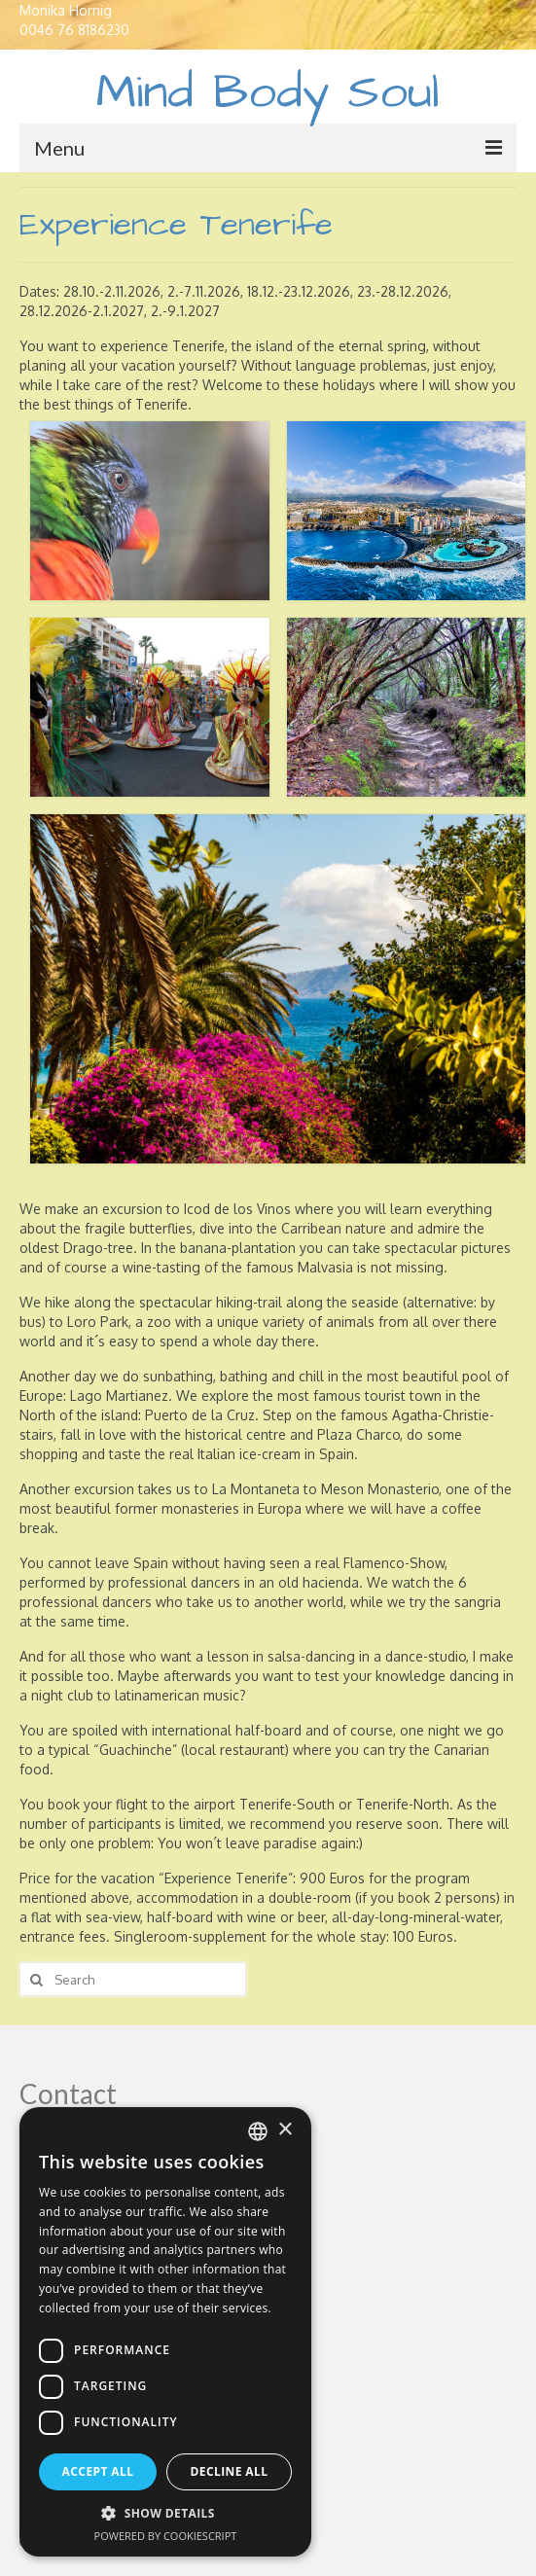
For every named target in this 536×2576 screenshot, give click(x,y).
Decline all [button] (229, 2471)
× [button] (284, 2130)
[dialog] (165, 2332)
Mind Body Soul (268, 92)
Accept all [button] (98, 2471)
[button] (165, 2513)
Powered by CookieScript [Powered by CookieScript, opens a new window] (165, 2535)
